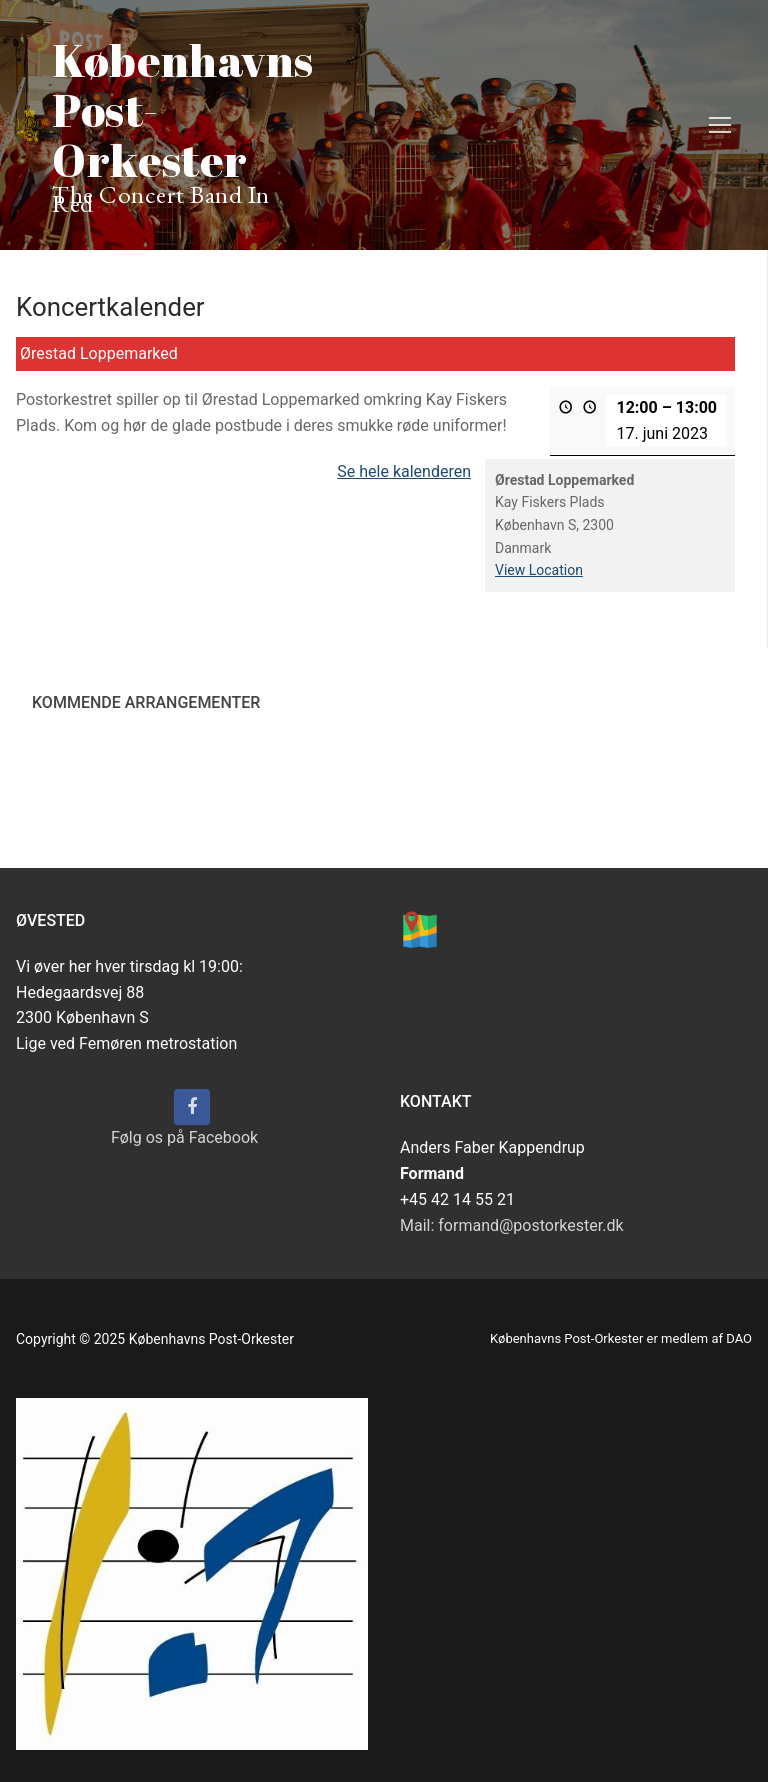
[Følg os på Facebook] (192, 1107)
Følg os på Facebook (184, 1137)
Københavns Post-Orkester (182, 110)
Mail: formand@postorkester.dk (512, 1225)
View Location (539, 571)
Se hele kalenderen (404, 471)
